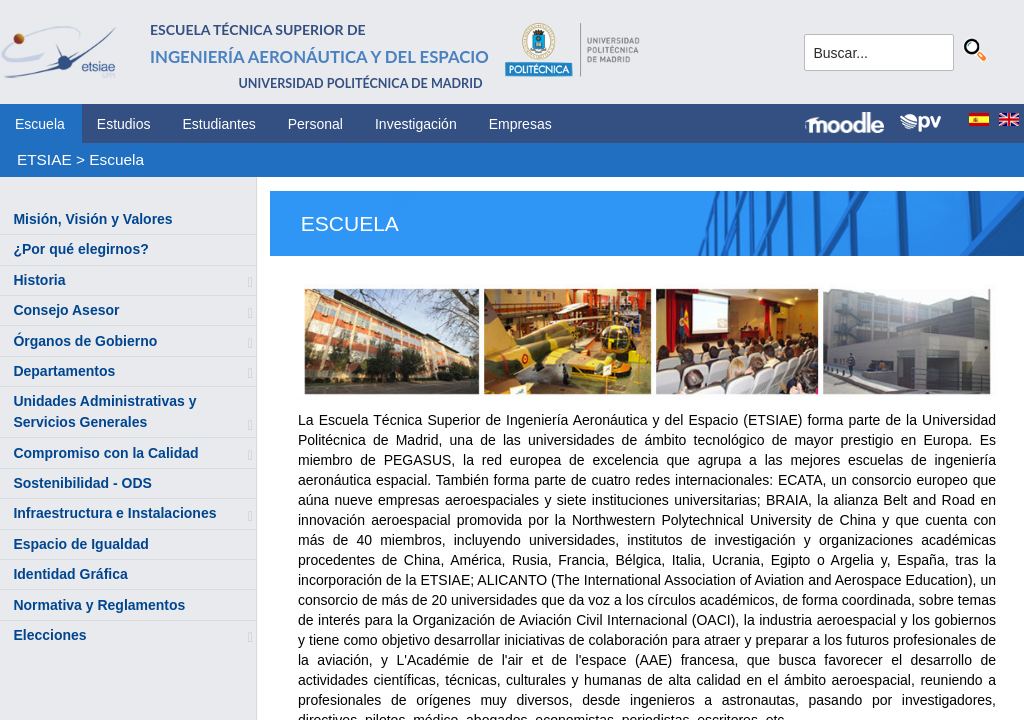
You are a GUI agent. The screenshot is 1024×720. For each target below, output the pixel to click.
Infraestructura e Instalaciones (114, 513)
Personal (315, 124)
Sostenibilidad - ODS (82, 483)
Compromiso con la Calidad (105, 453)
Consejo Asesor (66, 310)
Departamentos (64, 371)
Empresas (520, 124)
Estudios (124, 124)
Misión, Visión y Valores (92, 219)
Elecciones (49, 635)
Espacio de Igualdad (80, 544)
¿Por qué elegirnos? (80, 249)
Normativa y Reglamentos (99, 605)
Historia (39, 280)
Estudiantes (219, 124)
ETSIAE (44, 159)
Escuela (40, 124)
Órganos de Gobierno (85, 341)
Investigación (416, 124)
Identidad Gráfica (70, 574)
